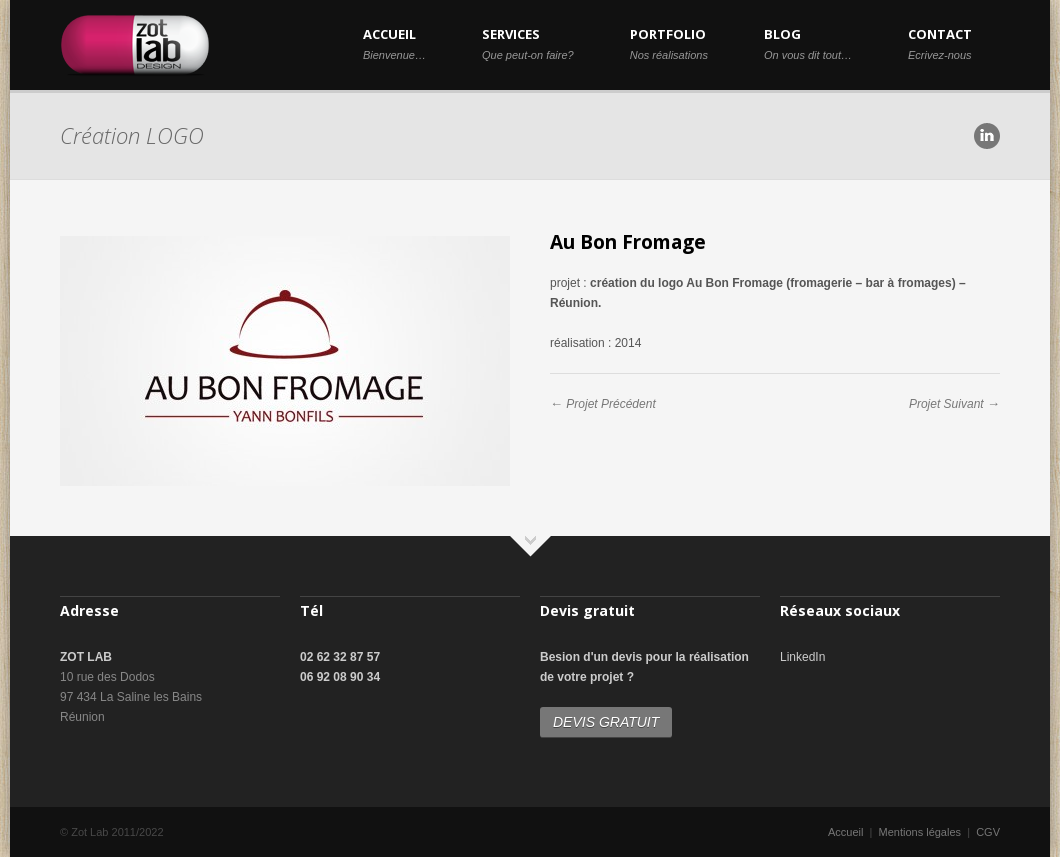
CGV (988, 832)
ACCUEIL (394, 43)
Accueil (845, 832)
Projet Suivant (946, 404)
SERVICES (528, 43)
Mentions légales (920, 832)
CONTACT (940, 43)
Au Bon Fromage (628, 242)
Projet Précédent (610, 404)
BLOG (808, 43)
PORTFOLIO (669, 43)
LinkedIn (802, 657)
